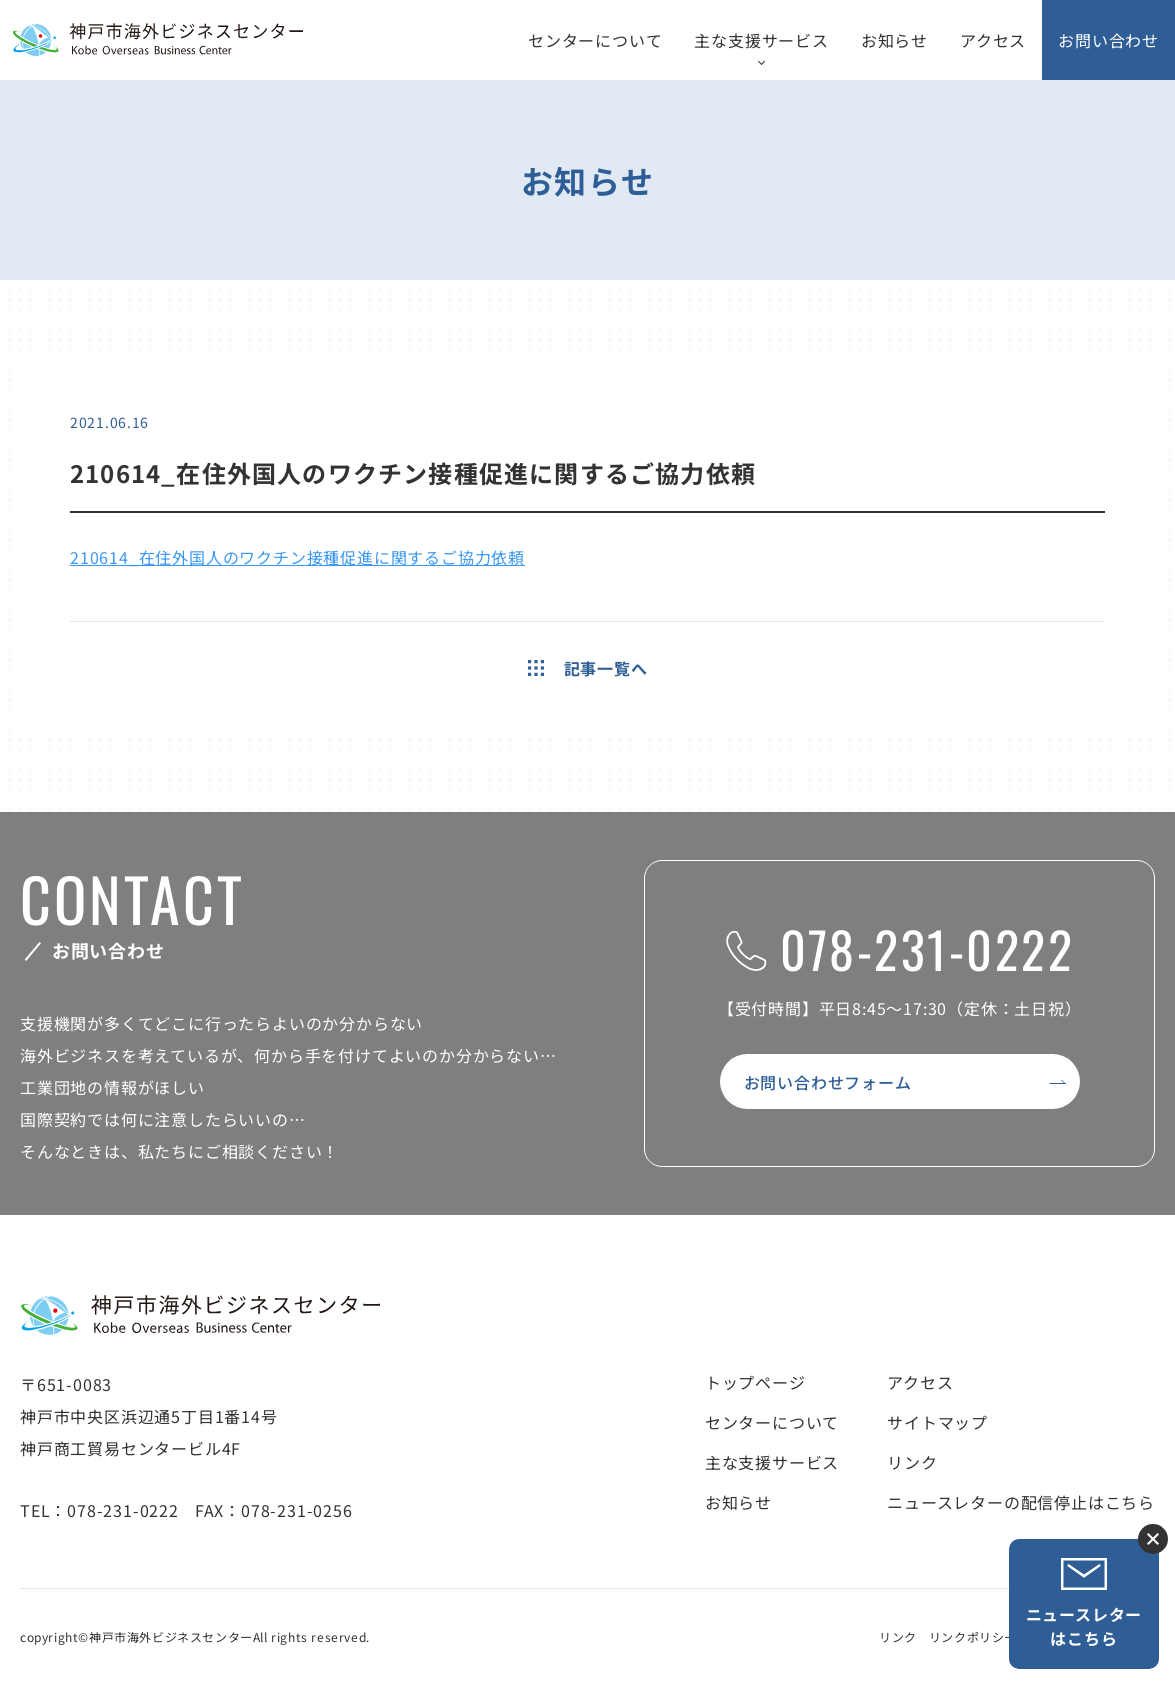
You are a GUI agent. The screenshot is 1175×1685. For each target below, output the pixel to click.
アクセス (993, 40)
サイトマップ (937, 1422)
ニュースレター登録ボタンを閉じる (1153, 1539)
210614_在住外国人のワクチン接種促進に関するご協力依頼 (297, 557)
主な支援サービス (761, 40)
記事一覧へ (588, 668)
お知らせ (894, 40)
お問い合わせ (1108, 40)
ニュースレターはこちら (1084, 1603)
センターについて (595, 40)
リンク (912, 1462)
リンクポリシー (973, 1636)
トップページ (755, 1382)
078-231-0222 (899, 948)
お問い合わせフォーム (828, 1082)
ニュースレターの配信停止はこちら (1021, 1502)
